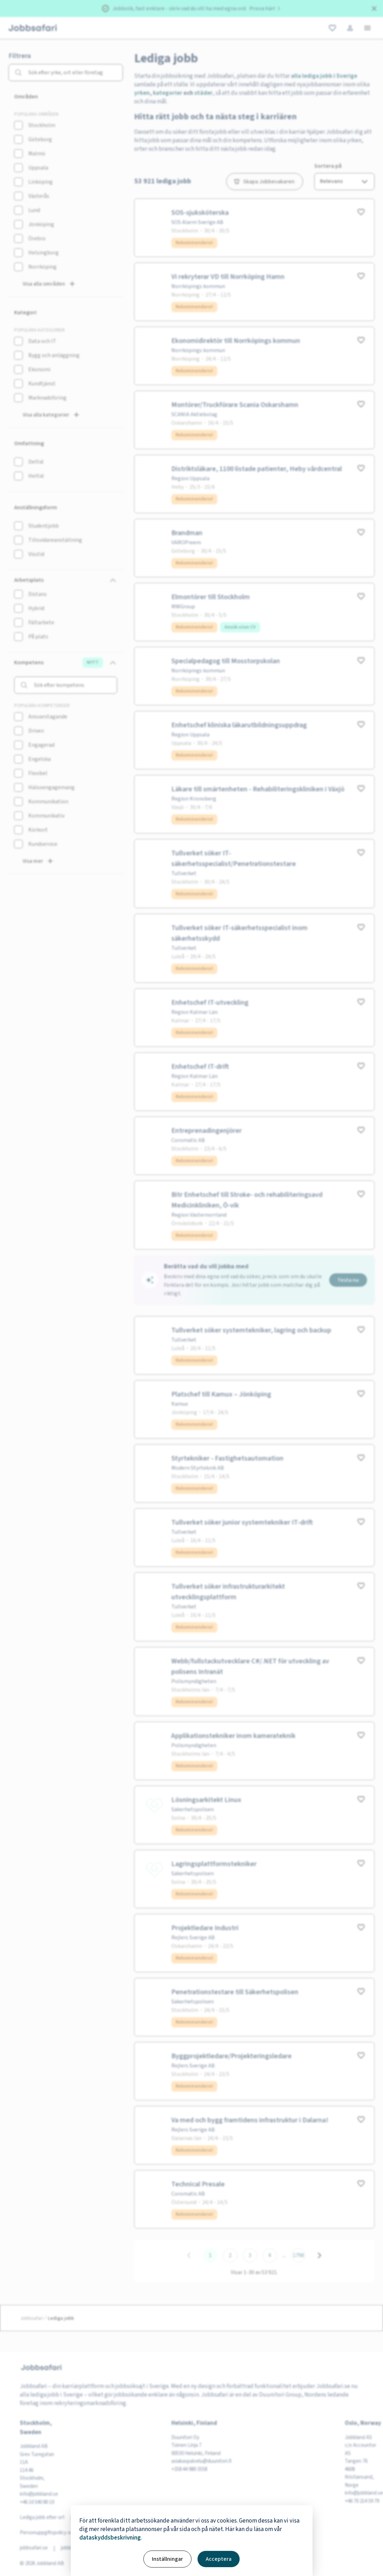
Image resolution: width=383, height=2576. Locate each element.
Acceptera (218, 2559)
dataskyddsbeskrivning (110, 2538)
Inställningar (167, 2559)
